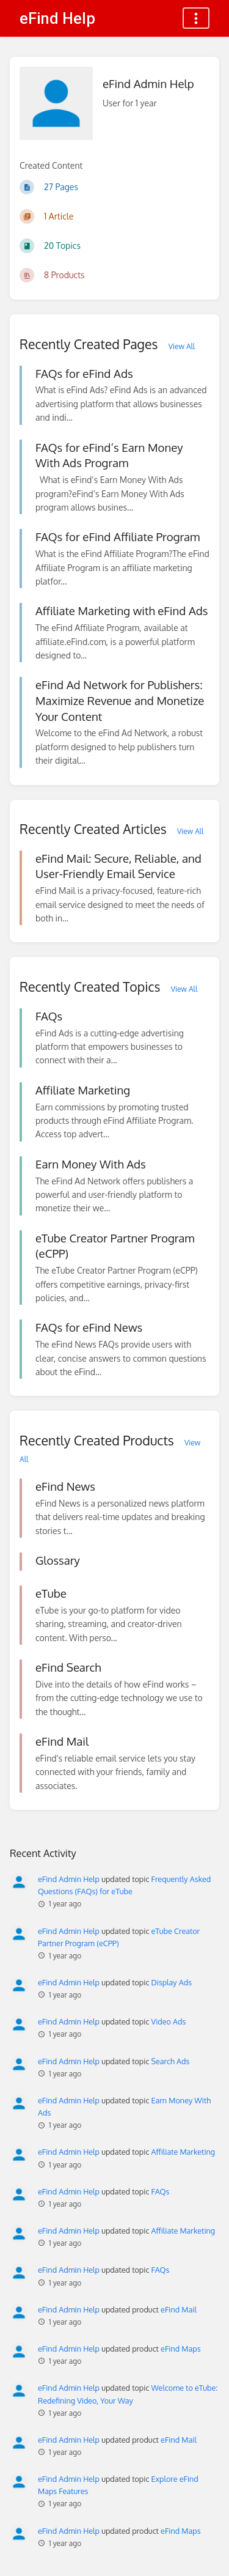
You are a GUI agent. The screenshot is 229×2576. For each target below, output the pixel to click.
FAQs (160, 2191)
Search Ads (170, 2061)
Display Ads (171, 1982)
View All (182, 346)
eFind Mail (179, 2309)
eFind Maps (180, 2348)
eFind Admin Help (69, 1879)
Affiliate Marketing (183, 2152)
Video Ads (168, 2021)
